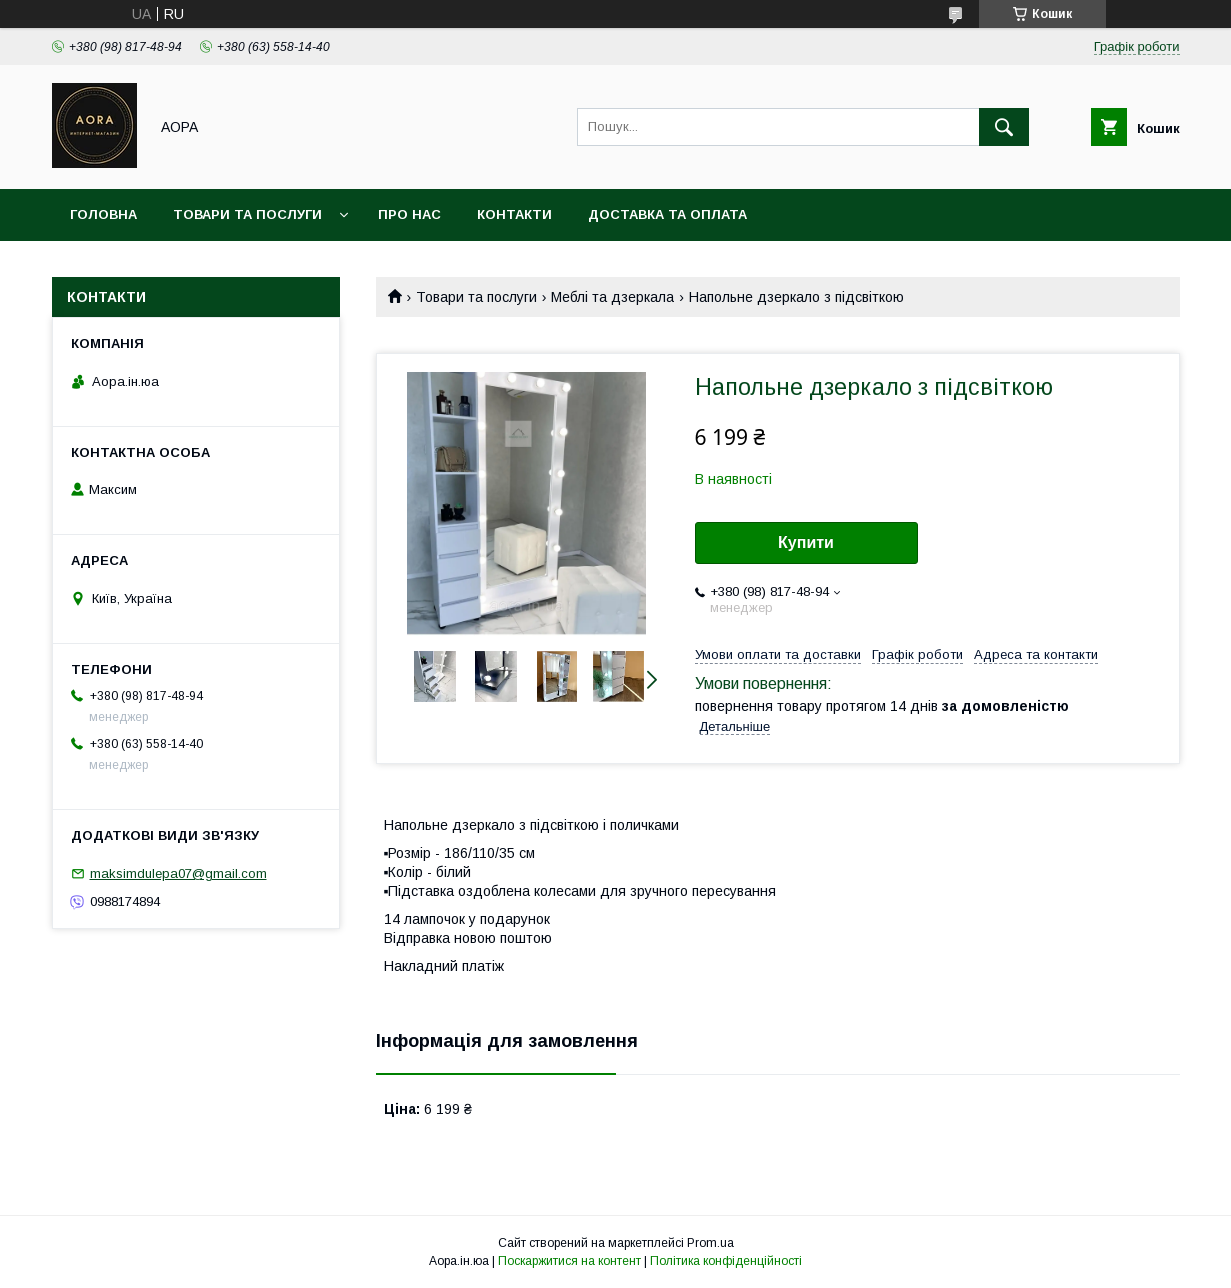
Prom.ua (710, 1243)
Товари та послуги (247, 214)
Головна (103, 214)
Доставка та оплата (667, 214)
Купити (806, 542)
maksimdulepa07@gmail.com (178, 873)
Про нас (409, 214)
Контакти (514, 214)
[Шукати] (1004, 127)
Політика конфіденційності (726, 1261)
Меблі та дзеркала (612, 297)
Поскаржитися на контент (569, 1261)
